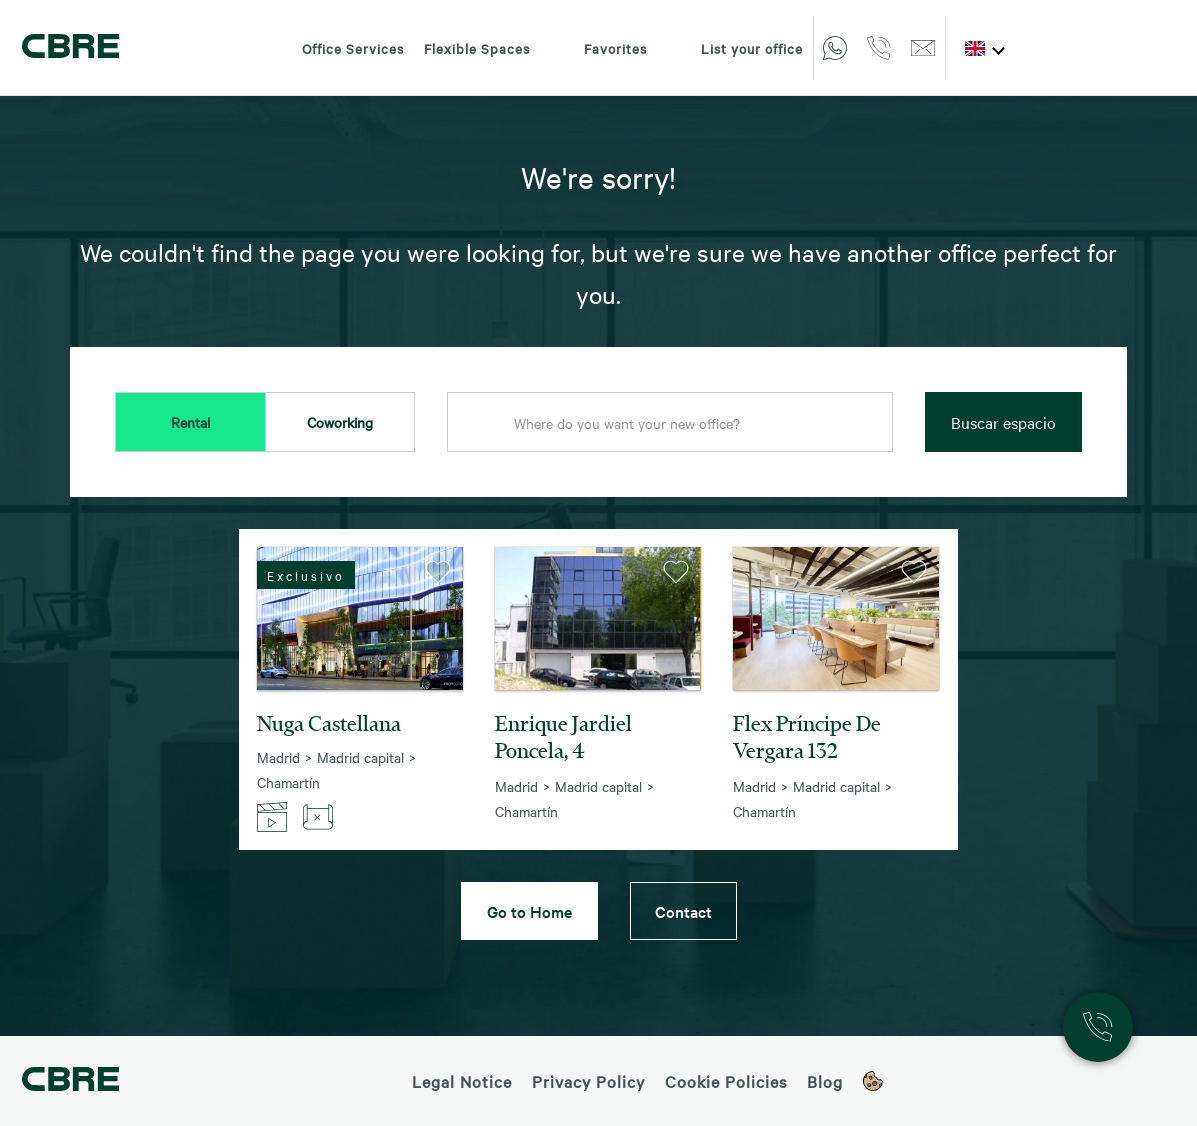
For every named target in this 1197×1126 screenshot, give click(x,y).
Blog (825, 1081)
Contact (683, 911)
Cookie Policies (726, 1081)
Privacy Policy (588, 1081)
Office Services (353, 48)
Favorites (598, 48)
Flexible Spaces (477, 48)
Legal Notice (462, 1081)
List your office (735, 48)
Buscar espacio (1003, 422)
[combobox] (670, 423)
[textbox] (670, 423)
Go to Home (529, 911)
